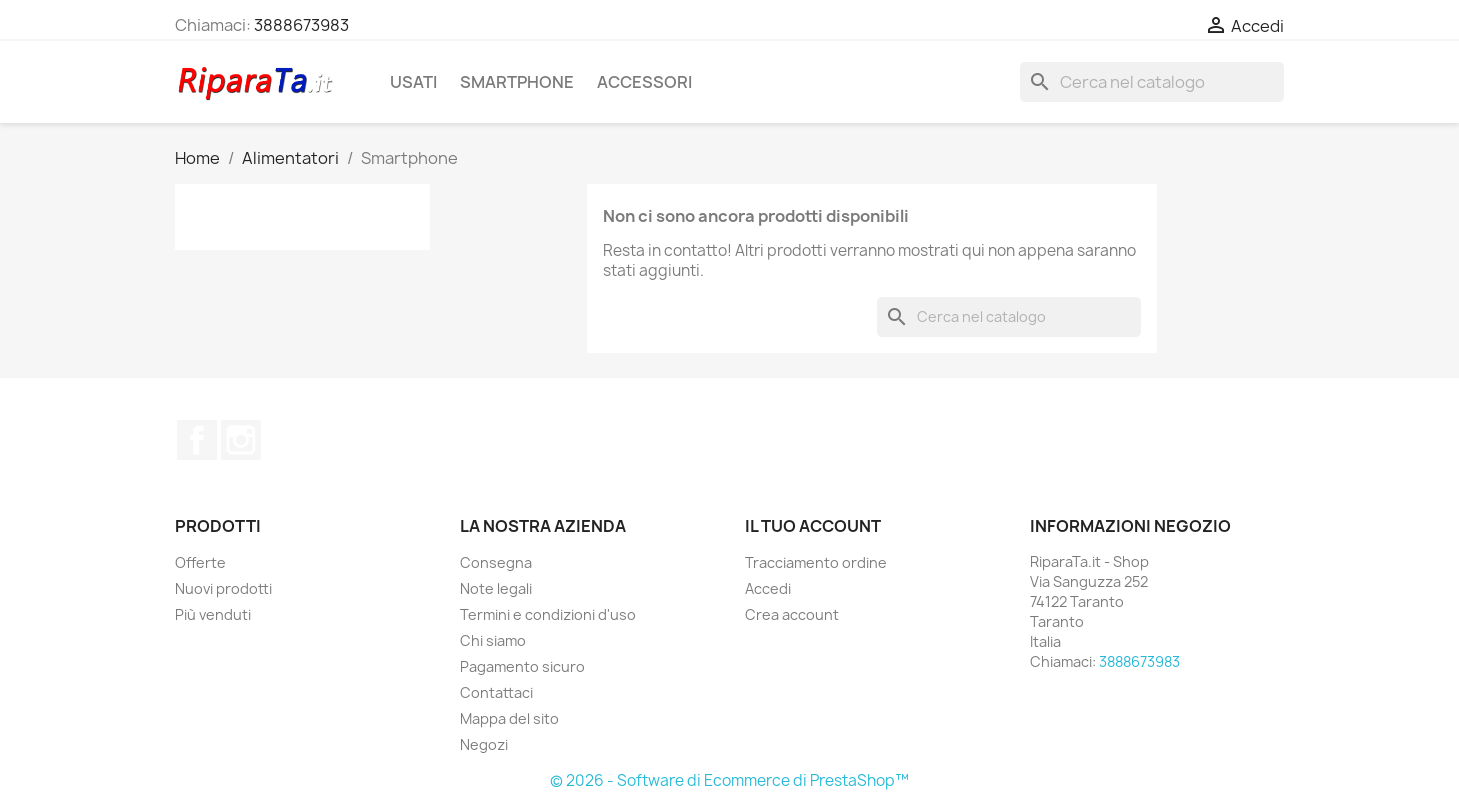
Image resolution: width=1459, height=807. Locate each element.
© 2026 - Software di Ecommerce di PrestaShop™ (729, 780)
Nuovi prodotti (223, 588)
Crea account (792, 614)
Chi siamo (493, 640)
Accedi (768, 588)
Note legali (496, 588)
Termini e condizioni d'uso (548, 614)
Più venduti (213, 614)
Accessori (644, 82)
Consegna (496, 562)
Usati (413, 82)
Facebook (197, 440)
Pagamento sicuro (522, 666)
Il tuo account (813, 526)
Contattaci (496, 692)
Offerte (200, 562)
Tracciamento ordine (816, 562)
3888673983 (301, 25)
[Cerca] (1152, 82)
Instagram (241, 440)
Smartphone (517, 82)
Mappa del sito (509, 718)
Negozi (484, 744)
